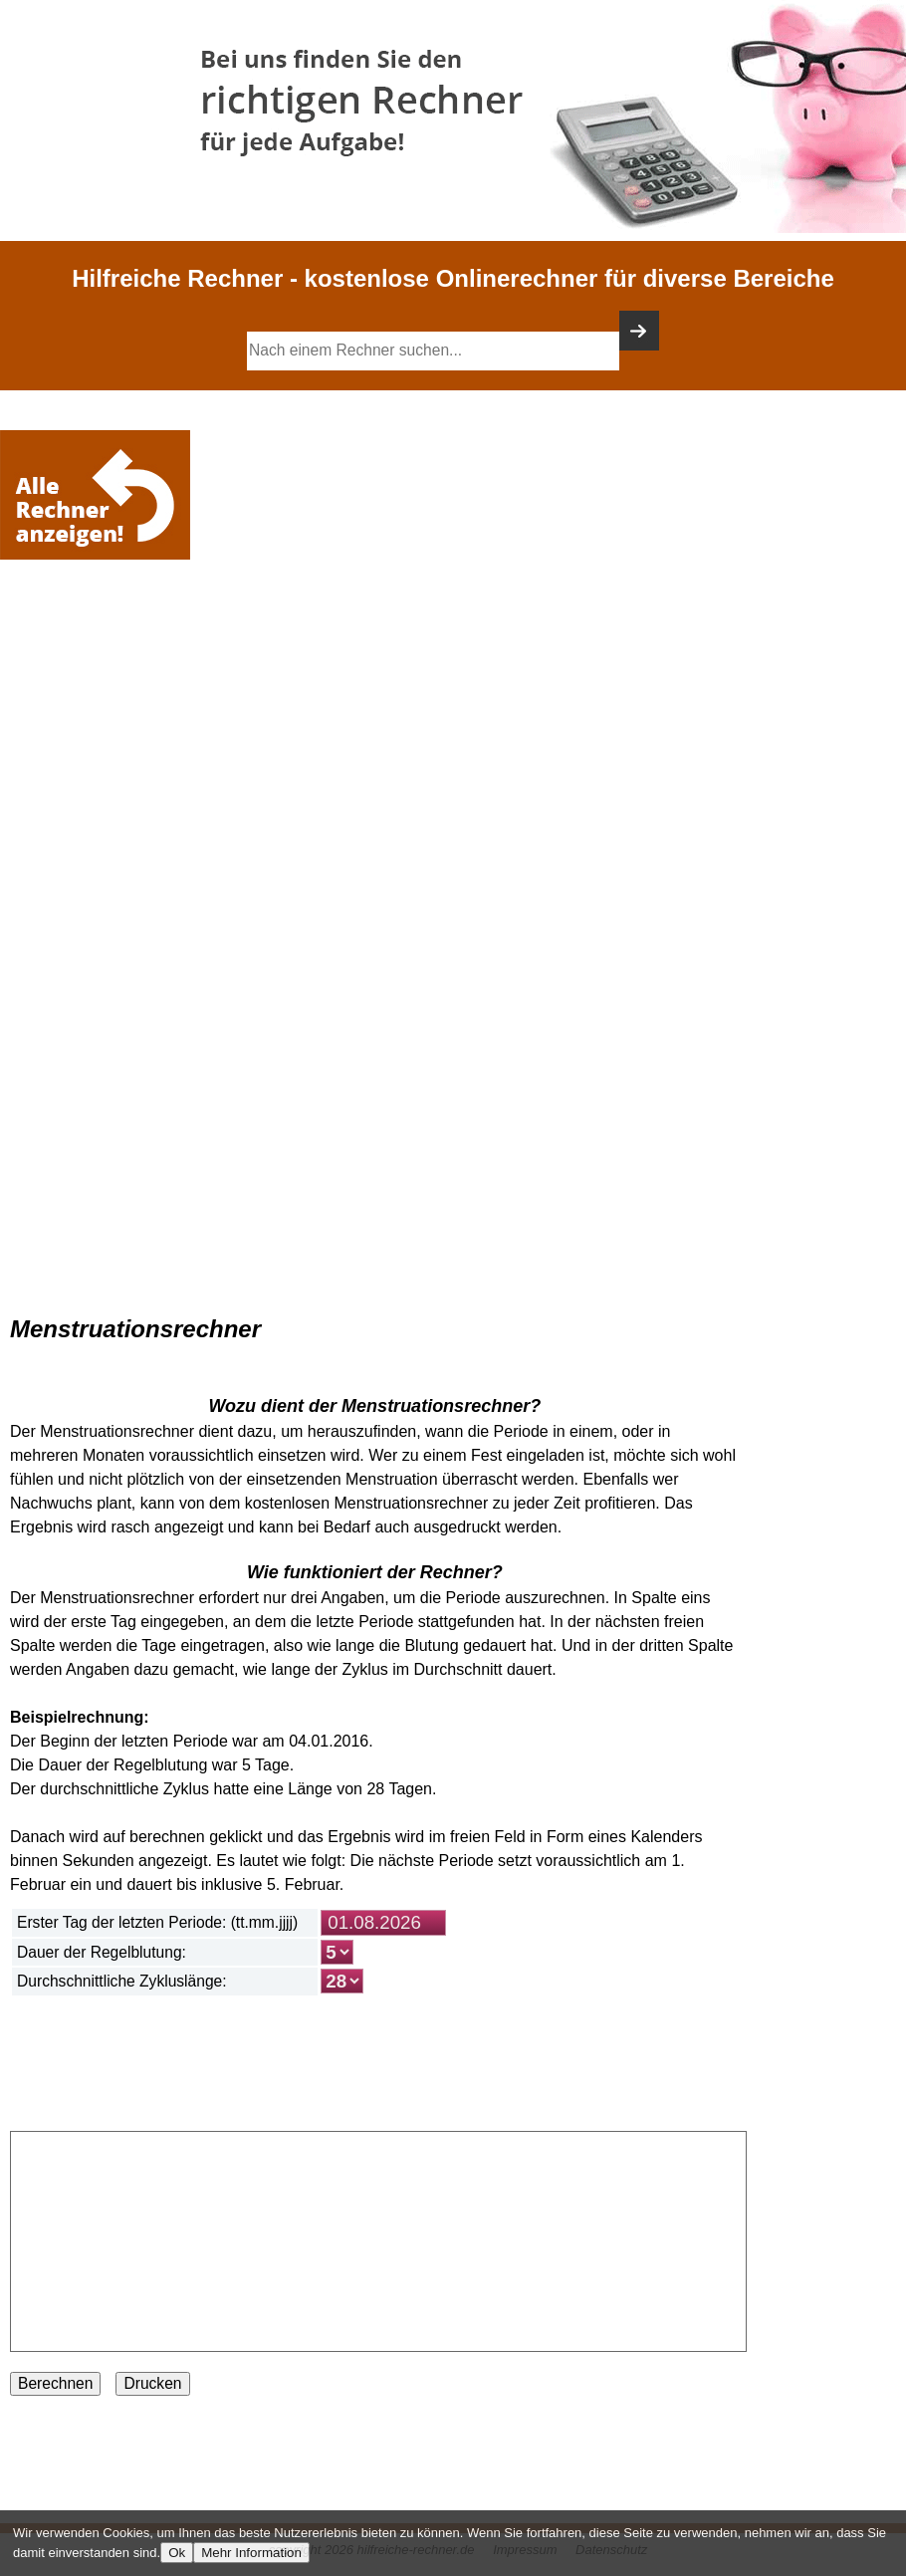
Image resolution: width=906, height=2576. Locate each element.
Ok (176, 2552)
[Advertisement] (99, 624)
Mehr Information (251, 2552)
